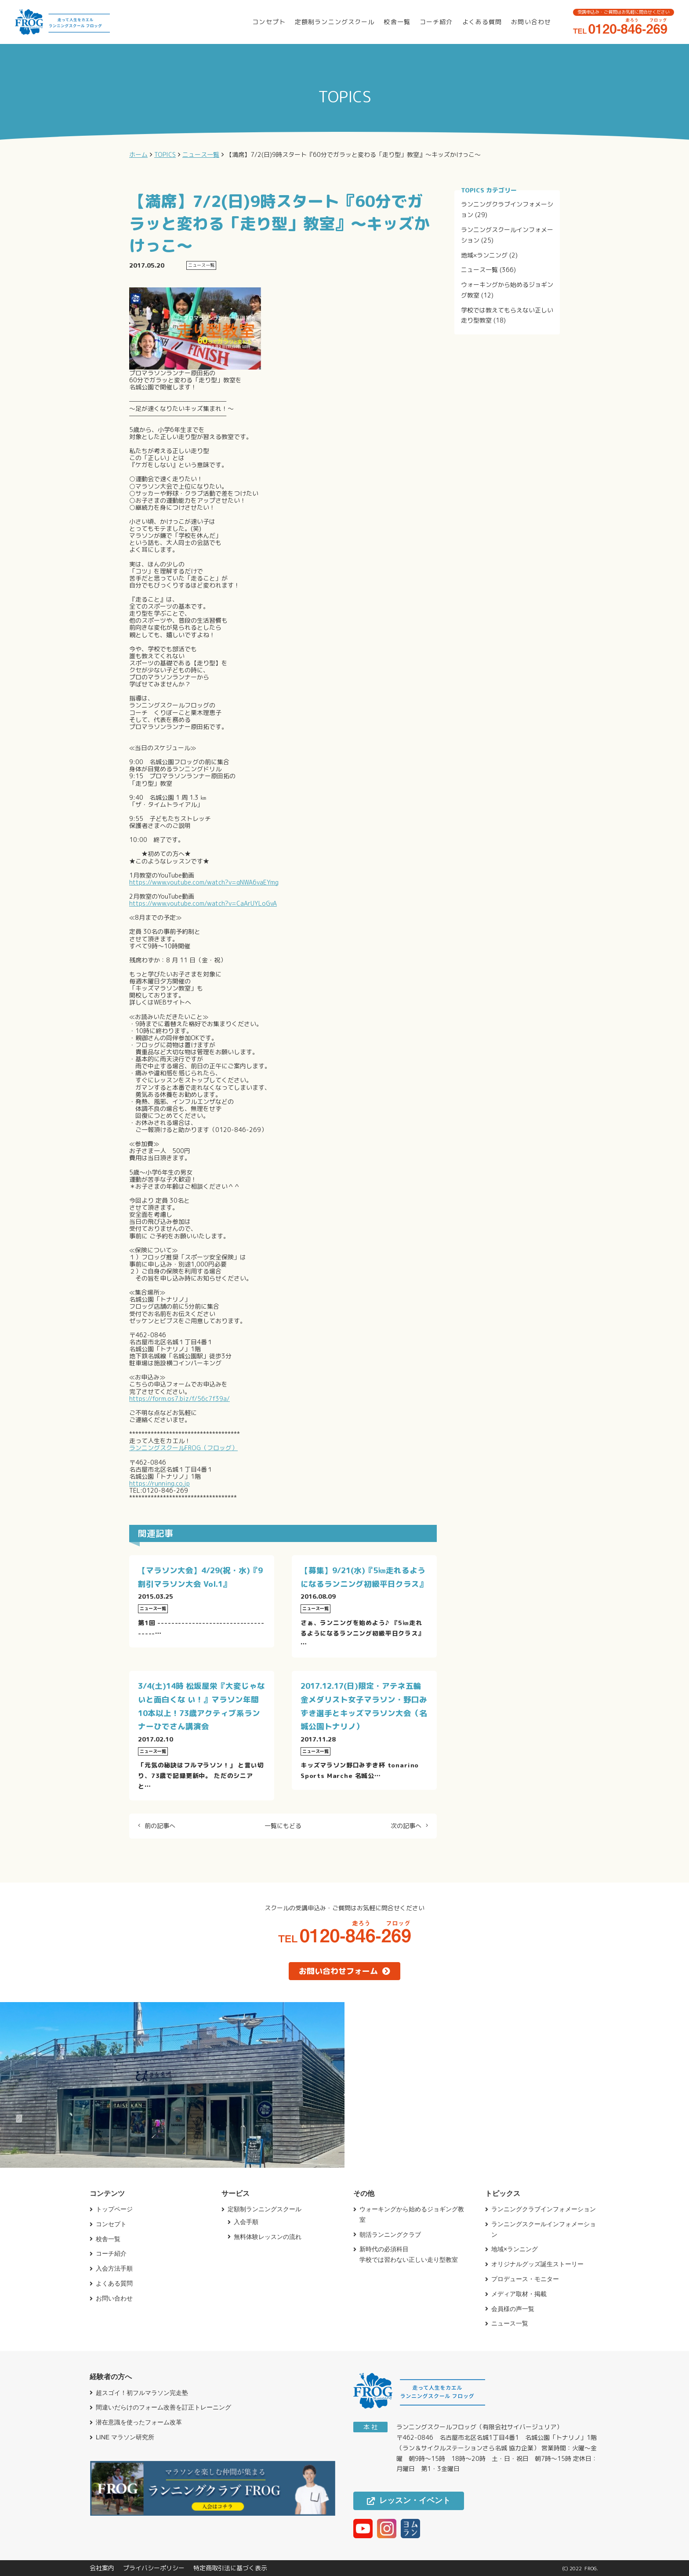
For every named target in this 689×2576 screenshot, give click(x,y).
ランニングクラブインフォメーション (543, 2209)
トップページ (114, 2209)
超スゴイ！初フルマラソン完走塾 (142, 2392)
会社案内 (102, 2568)
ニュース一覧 (479, 269)
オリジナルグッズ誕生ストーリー (537, 2264)
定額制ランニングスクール (334, 22)
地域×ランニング (484, 255)
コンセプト (269, 22)
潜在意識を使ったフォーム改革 (139, 2422)
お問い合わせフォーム (344, 1971)
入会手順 (246, 2221)
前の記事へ (160, 1826)
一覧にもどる (283, 1826)
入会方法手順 (114, 2268)
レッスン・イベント (408, 2500)
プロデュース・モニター (525, 2278)
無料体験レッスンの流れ (267, 2236)
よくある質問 (482, 22)
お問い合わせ (531, 22)
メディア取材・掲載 (519, 2293)
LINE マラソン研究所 (125, 2437)
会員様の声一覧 (512, 2308)
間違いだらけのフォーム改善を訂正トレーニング (163, 2407)
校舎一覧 (397, 22)
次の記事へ (406, 1826)
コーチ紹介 (436, 22)
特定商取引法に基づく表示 (230, 2568)
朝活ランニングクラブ (390, 2234)
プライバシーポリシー (154, 2568)
